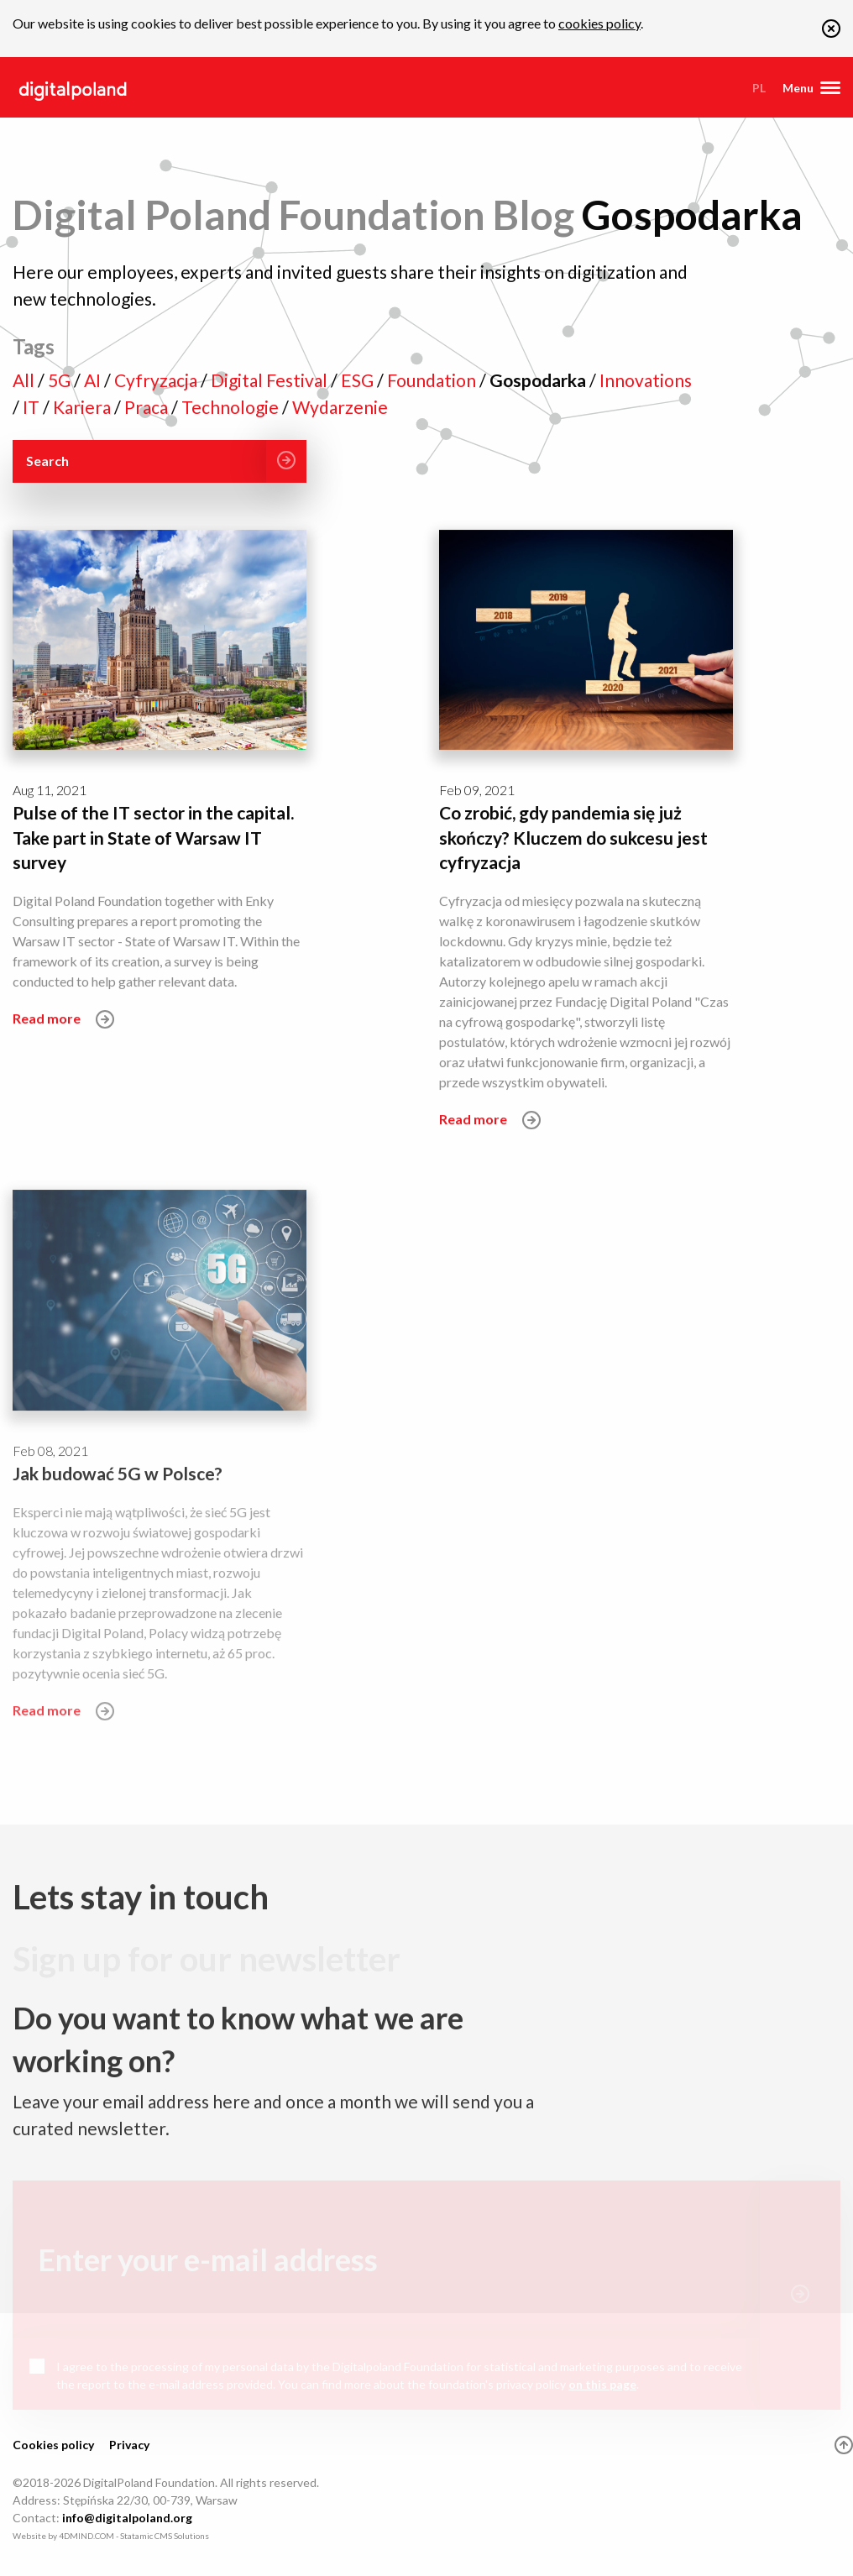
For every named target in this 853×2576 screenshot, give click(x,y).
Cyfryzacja (157, 379)
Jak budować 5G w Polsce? (117, 1477)
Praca (147, 406)
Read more (63, 1019)
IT (33, 406)
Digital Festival (271, 379)
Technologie (231, 406)
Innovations (645, 379)
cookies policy (599, 23)
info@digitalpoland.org (127, 2518)
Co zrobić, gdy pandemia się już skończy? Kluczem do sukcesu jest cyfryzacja (573, 837)
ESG (359, 379)
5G (61, 379)
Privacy (129, 2444)
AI (94, 379)
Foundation (433, 379)
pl (759, 88)
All (25, 379)
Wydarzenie (340, 406)
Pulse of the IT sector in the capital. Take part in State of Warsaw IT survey (153, 837)
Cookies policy (53, 2444)
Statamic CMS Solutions (164, 2536)
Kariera (83, 406)
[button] (831, 32)
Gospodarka (539, 379)
